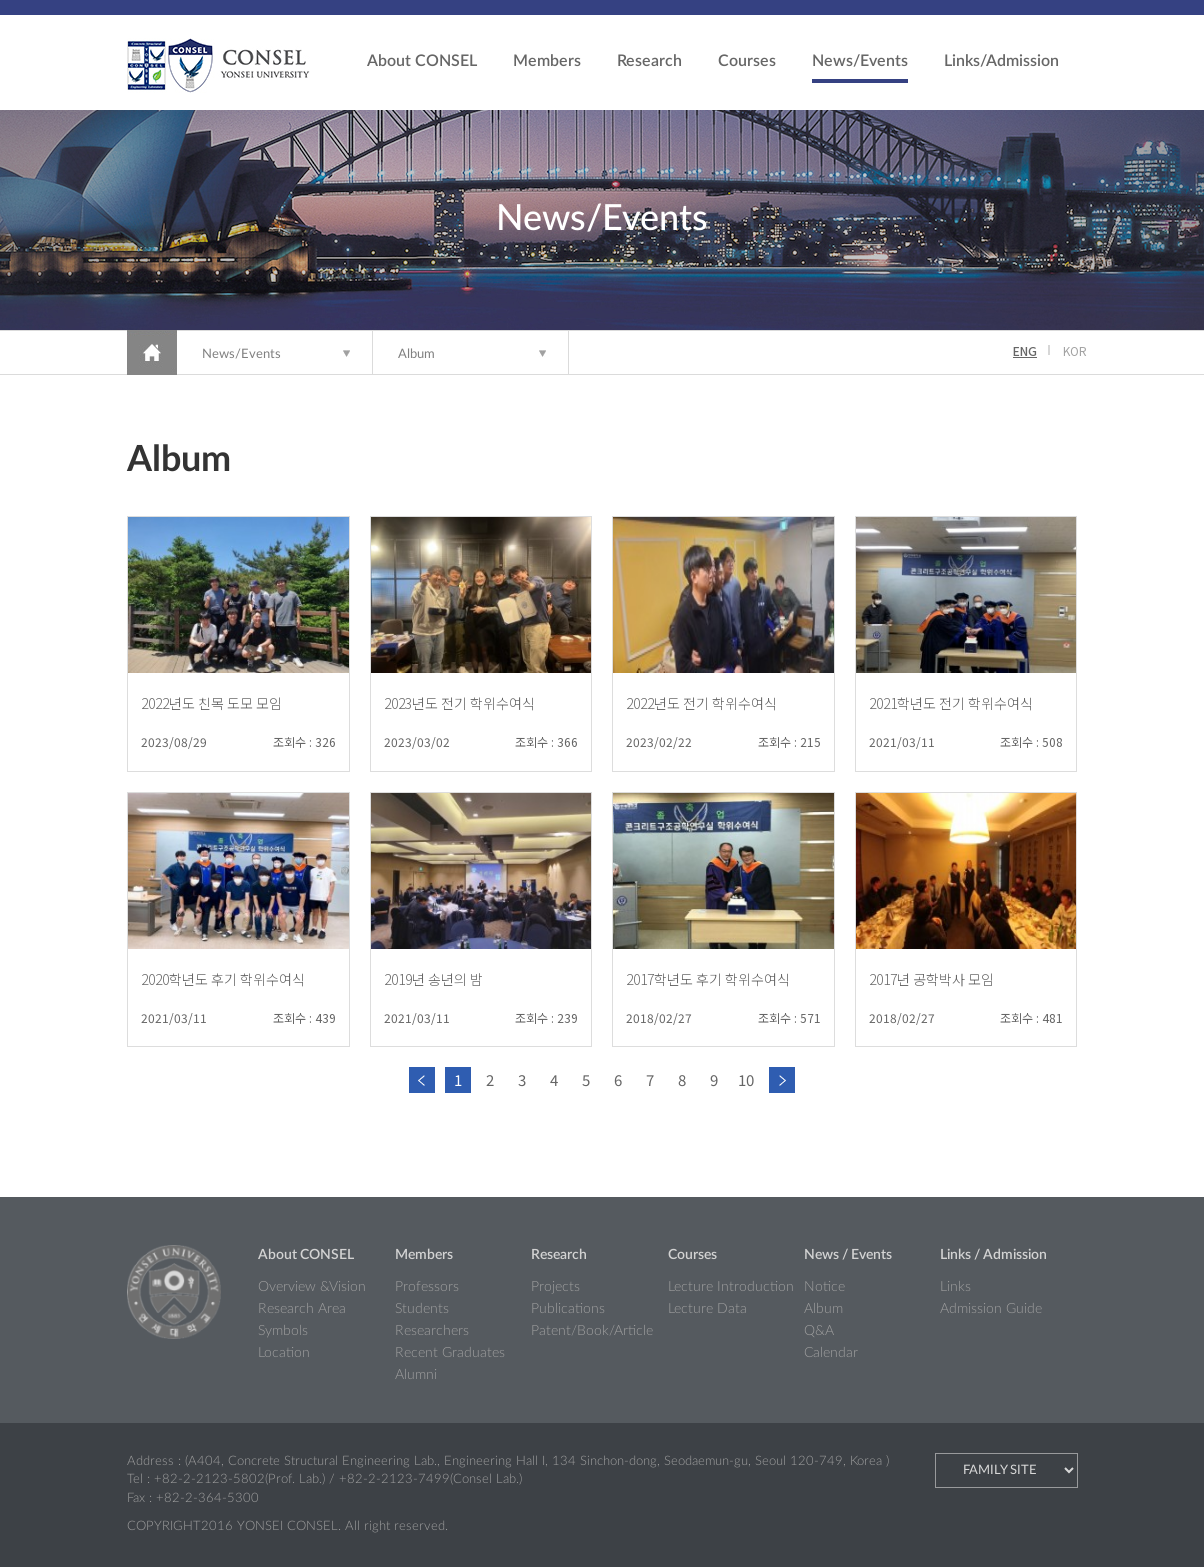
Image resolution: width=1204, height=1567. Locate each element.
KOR (1075, 350)
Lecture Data (707, 1309)
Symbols (283, 1331)
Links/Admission (1001, 61)
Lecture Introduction (731, 1287)
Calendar (831, 1353)
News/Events (860, 61)
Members (547, 61)
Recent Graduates (450, 1353)
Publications (568, 1309)
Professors (427, 1287)
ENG (1025, 350)
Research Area (302, 1309)
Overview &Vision (312, 1287)
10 (746, 1079)
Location (284, 1353)
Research (649, 61)
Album (416, 354)
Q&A (819, 1331)
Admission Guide (991, 1309)
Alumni (416, 1375)
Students (422, 1309)
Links (955, 1287)
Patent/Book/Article (592, 1331)
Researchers (432, 1331)
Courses (747, 61)
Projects (555, 1287)
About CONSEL (422, 61)
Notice (824, 1287)
